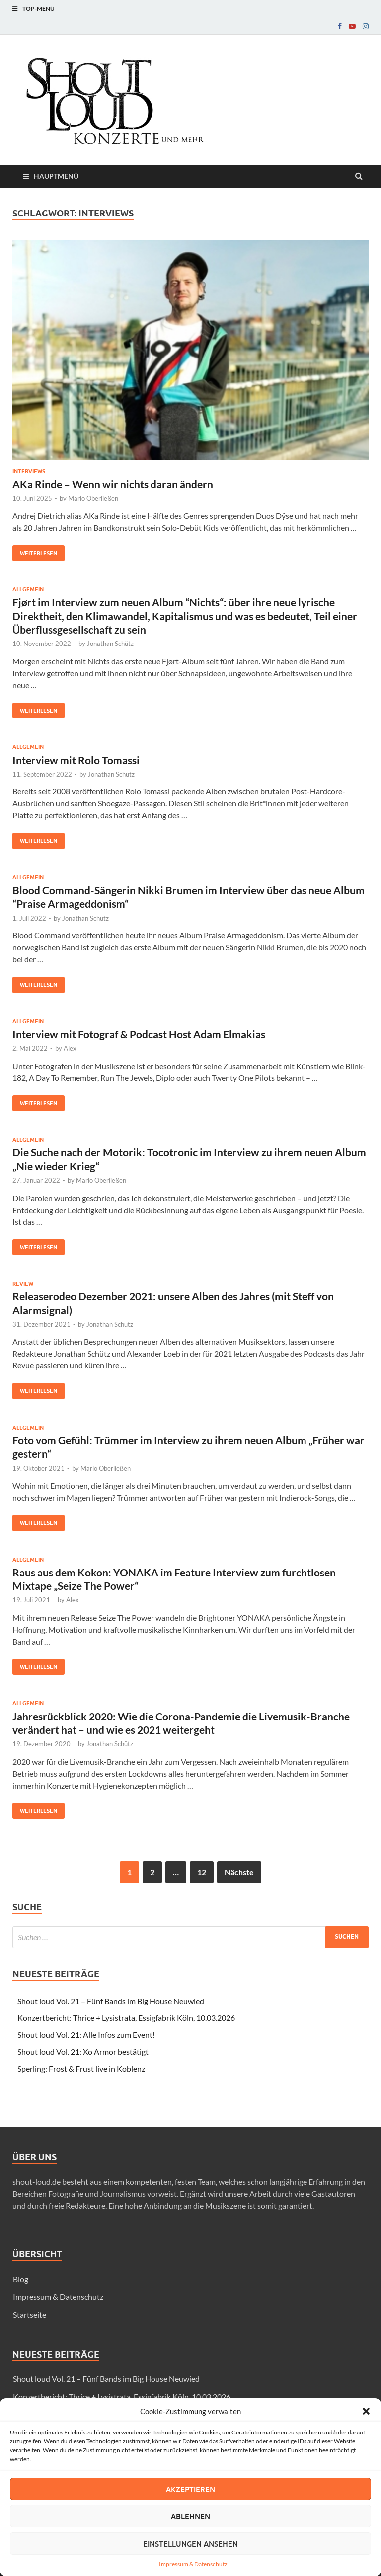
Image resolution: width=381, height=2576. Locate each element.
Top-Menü (38, 8)
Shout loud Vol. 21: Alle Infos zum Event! (86, 2034)
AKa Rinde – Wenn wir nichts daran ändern (112, 484)
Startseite (29, 2314)
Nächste (239, 1872)
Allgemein (28, 589)
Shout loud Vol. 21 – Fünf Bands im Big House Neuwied (110, 2000)
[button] (366, 2411)
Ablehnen (190, 2516)
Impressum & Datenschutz (193, 2564)
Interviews (28, 471)
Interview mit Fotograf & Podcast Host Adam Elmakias (138, 1034)
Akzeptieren (190, 2489)
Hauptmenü (56, 176)
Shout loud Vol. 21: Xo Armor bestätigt (83, 2051)
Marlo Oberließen (93, 498)
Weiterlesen (34, 551)
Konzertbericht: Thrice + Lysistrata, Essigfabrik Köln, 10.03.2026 (126, 2017)
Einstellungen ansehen (190, 2543)
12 (201, 1872)
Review (22, 1283)
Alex (70, 1048)
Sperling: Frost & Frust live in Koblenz (81, 2068)
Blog (20, 2279)
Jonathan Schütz (110, 643)
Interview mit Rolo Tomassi (76, 760)
